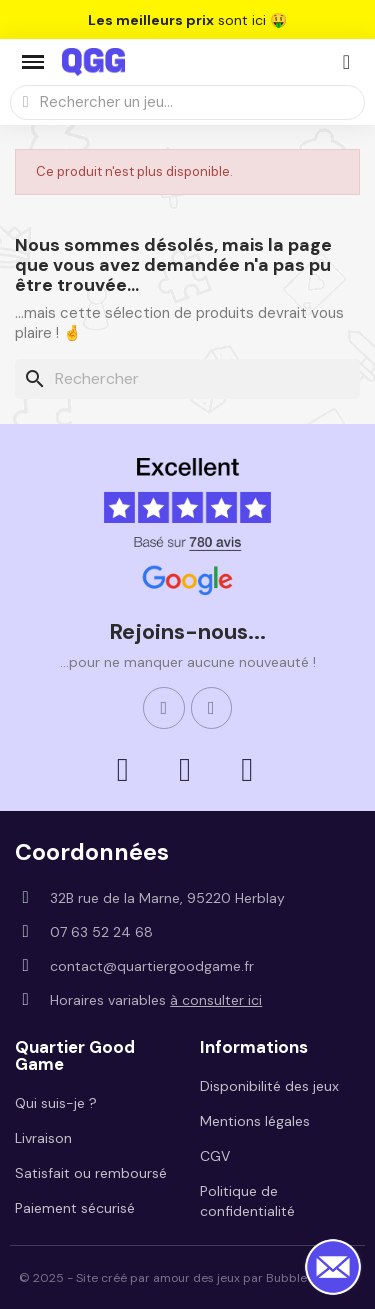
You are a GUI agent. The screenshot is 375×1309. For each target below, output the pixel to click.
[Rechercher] (187, 379)
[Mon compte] (346, 62)
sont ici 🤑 (187, 20)
